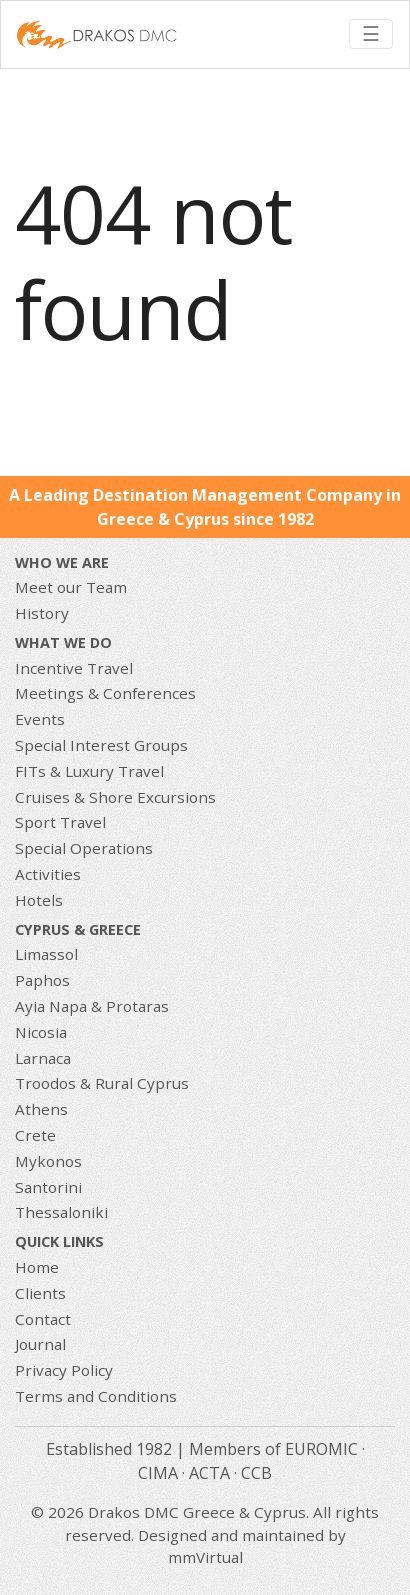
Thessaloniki (61, 1212)
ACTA (209, 1473)
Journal (40, 1344)
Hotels (39, 900)
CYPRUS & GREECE (78, 929)
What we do (63, 642)
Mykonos (48, 1161)
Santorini (48, 1187)
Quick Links (59, 1241)
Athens (41, 1109)
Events (40, 719)
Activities (48, 874)
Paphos (42, 980)
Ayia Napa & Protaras (92, 1006)
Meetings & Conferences (105, 693)
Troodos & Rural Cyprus (102, 1083)
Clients (40, 1293)
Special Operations (84, 848)
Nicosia (41, 1032)
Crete (35, 1135)
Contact (43, 1319)
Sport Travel (60, 822)
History (42, 613)
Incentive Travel (74, 668)
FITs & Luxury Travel (89, 771)
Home (37, 1267)
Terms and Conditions (96, 1396)
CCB (256, 1473)
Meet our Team (71, 587)
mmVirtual (205, 1557)
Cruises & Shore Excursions (115, 797)
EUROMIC (321, 1449)
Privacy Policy (64, 1370)
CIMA (158, 1473)
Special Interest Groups (101, 745)
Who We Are (62, 562)
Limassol (46, 954)
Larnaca (43, 1058)
